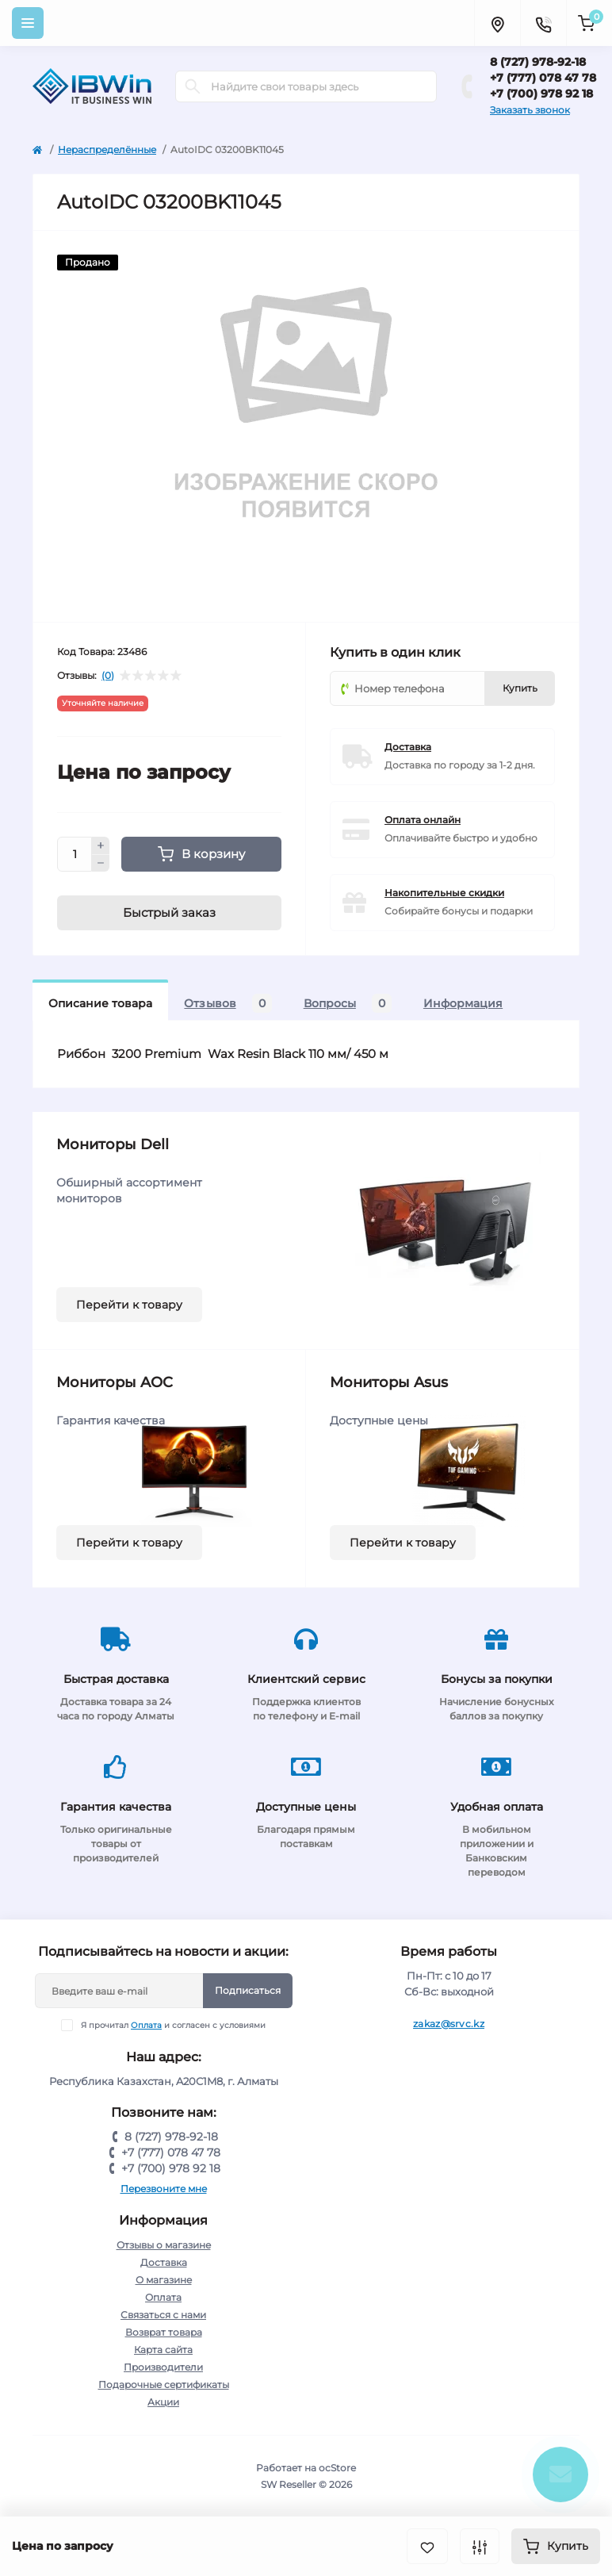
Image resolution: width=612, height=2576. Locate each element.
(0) (107, 675)
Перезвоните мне (163, 2189)
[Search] (192, 86)
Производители (163, 2367)
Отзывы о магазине (164, 2245)
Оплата (146, 2025)
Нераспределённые (107, 149)
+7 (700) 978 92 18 (541, 93)
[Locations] (497, 23)
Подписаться (248, 1990)
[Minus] (100, 863)
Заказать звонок (530, 110)
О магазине (164, 2280)
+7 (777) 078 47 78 (543, 78)
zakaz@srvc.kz (448, 2024)
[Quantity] (74, 854)
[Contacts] (543, 23)
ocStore (337, 2468)
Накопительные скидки (444, 893)
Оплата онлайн (422, 820)
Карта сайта (163, 2350)
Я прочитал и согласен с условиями (173, 2025)
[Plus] (100, 845)
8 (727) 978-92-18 (538, 62)
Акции (163, 2402)
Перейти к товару (129, 1305)
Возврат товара (163, 2332)
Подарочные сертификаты (163, 2384)
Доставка (407, 747)
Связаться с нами (163, 2315)
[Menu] (28, 23)
